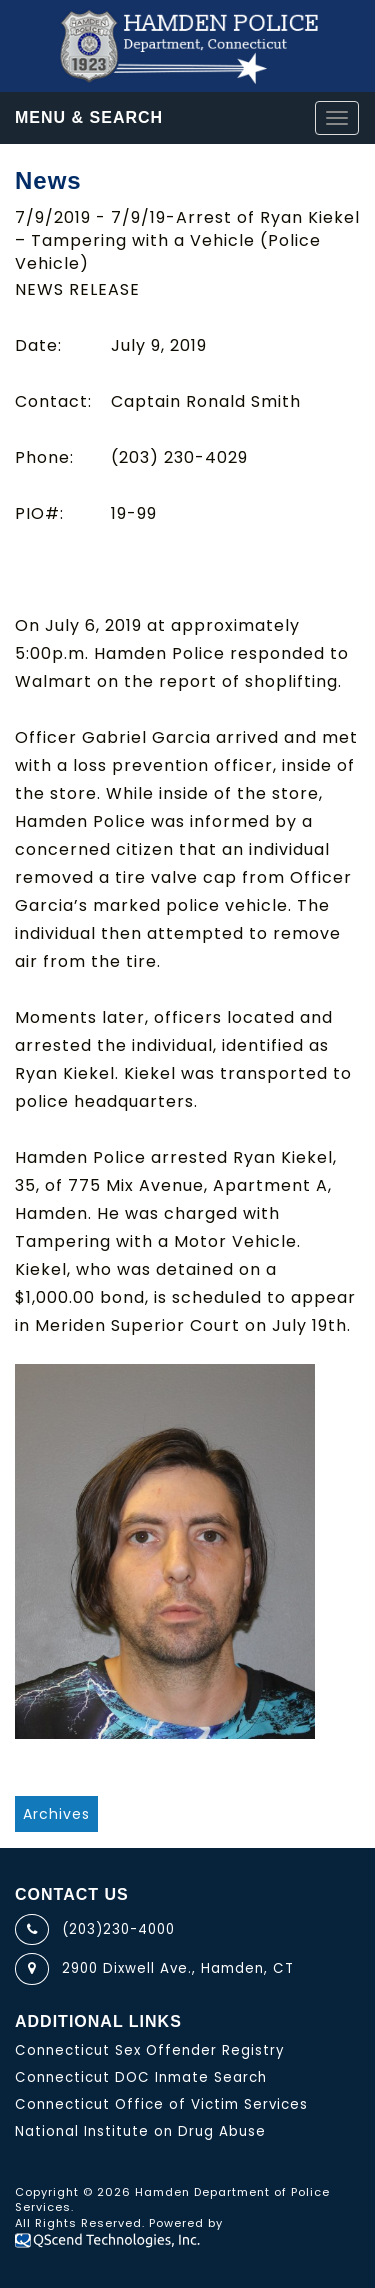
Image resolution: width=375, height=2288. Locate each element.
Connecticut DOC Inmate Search (141, 2077)
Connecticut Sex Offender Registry (150, 2050)
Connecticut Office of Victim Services (161, 2104)
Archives (56, 1814)
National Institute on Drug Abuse (140, 2131)
